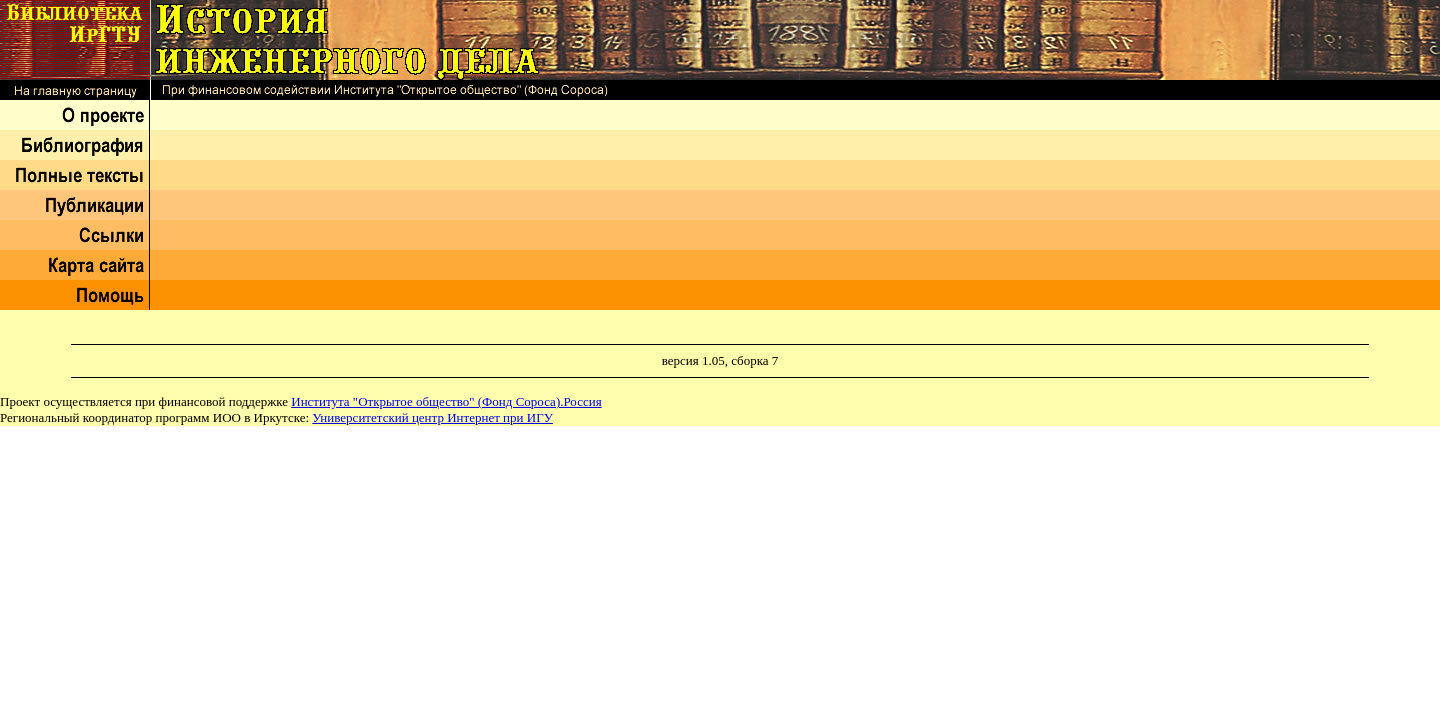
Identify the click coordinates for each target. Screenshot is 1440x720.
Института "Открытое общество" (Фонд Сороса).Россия (446, 401)
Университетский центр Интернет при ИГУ (432, 417)
